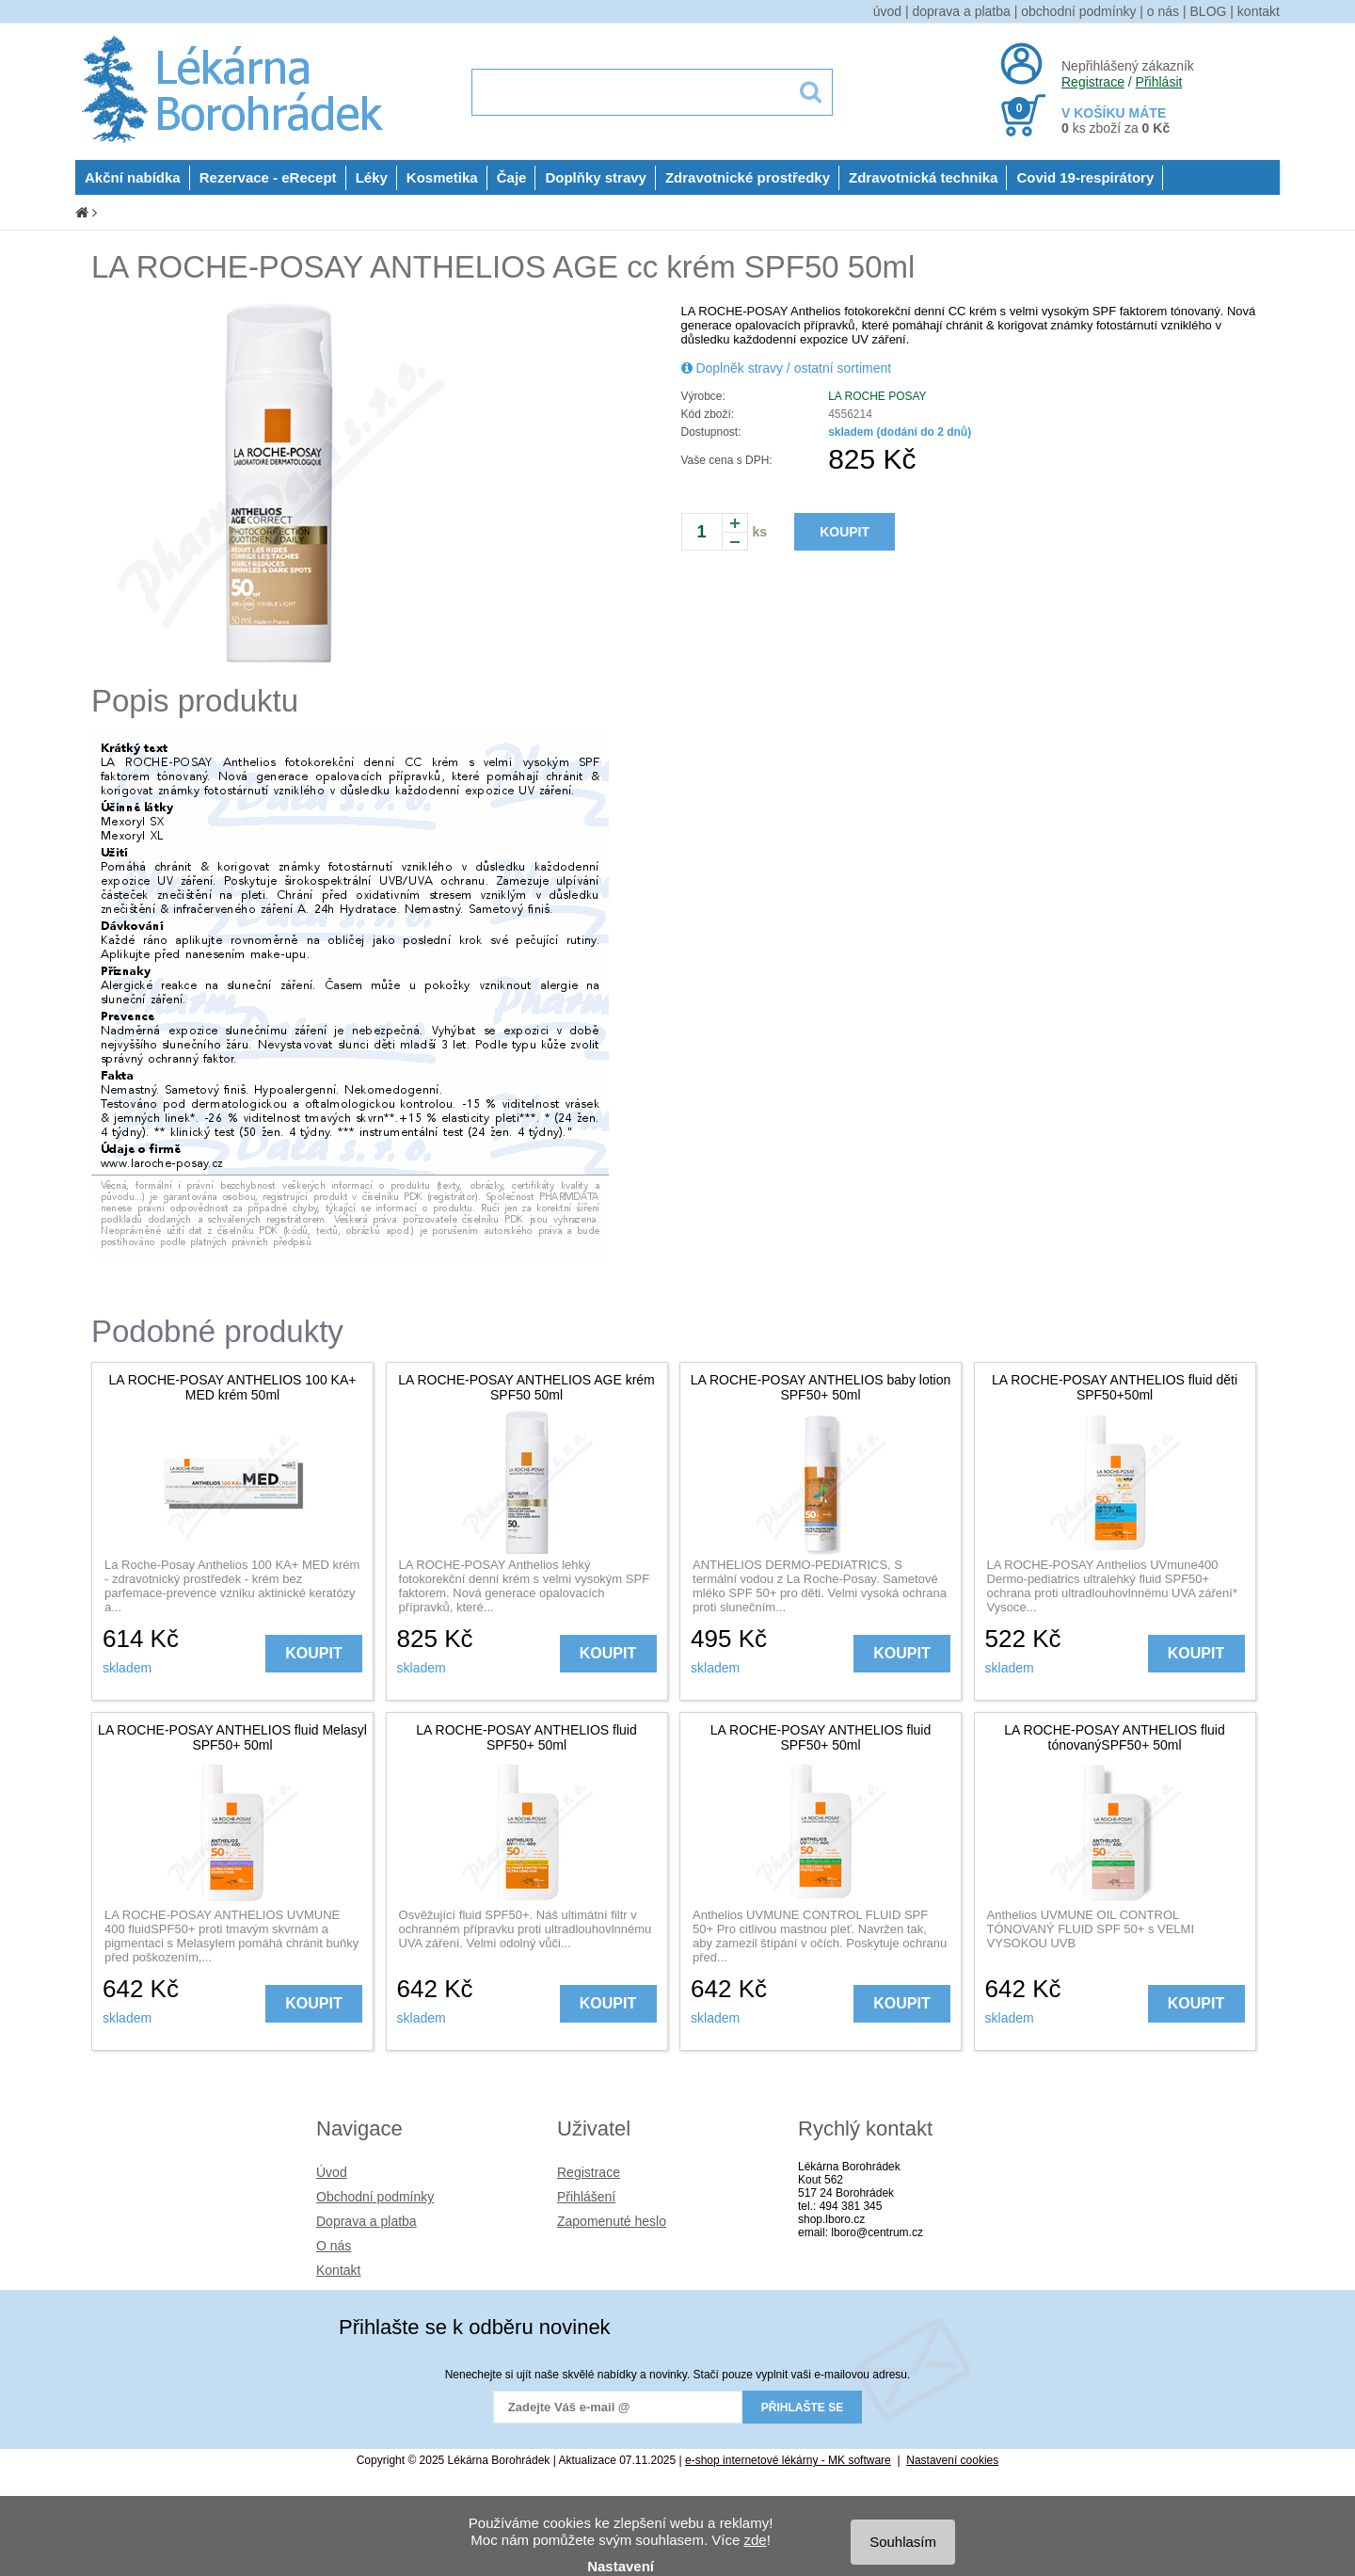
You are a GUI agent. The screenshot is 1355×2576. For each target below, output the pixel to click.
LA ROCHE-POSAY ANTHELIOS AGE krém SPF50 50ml (526, 1387)
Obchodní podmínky (375, 2196)
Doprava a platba (366, 2221)
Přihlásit (1159, 81)
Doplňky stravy (595, 177)
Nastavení (620, 2566)
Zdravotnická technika (923, 177)
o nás (1163, 11)
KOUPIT (844, 531)
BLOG (1208, 11)
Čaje (512, 177)
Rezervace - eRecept (268, 177)
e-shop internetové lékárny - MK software (788, 2460)
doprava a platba (962, 11)
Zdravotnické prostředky (747, 177)
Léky (372, 177)
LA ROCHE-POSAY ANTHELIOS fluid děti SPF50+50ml (1114, 1387)
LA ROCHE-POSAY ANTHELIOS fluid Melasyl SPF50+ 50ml (232, 1737)
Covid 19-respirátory (1085, 177)
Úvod (331, 2172)
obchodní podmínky (1078, 11)
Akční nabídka (133, 177)
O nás (333, 2245)
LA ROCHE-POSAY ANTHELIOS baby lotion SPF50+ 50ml (821, 1387)
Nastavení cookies (952, 2460)
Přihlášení (586, 2196)
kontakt (1258, 11)
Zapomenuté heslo (611, 2221)
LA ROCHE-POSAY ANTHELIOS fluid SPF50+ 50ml (526, 1737)
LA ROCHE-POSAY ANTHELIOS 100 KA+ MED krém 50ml (233, 1387)
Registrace (1092, 81)
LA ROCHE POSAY (877, 396)
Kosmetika (442, 177)
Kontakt (338, 2270)
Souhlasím (902, 2542)
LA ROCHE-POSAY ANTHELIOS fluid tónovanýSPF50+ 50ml (1114, 1737)
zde (754, 2540)
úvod (887, 11)
